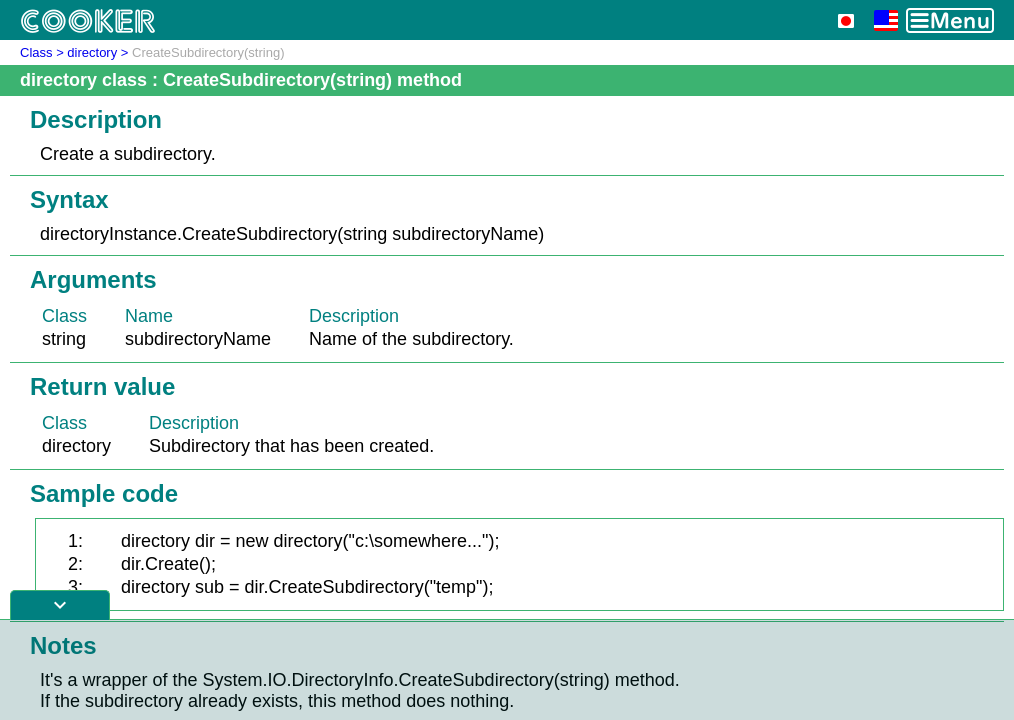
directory (92, 52)
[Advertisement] (507, 670)
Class (36, 52)
